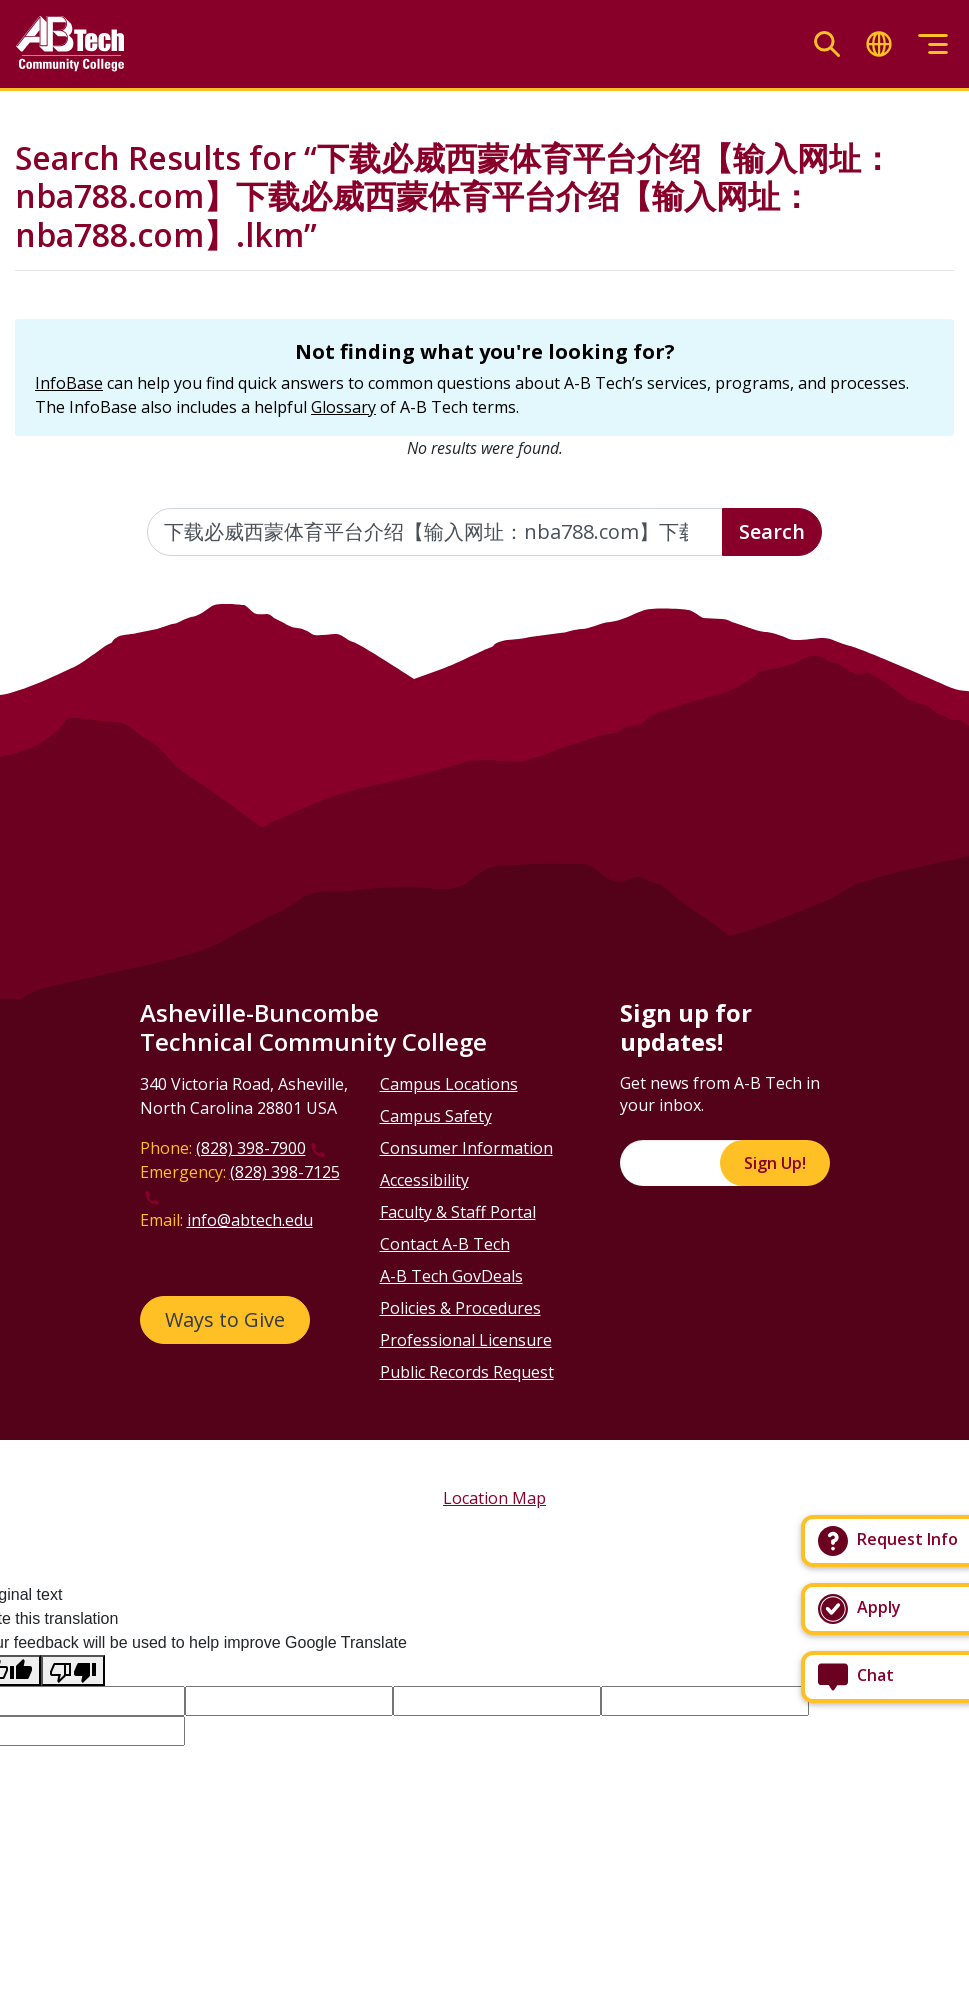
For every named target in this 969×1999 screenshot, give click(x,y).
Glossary (343, 407)
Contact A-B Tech (445, 1244)
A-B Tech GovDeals (451, 1276)
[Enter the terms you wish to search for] (434, 532)
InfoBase (69, 383)
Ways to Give (225, 1319)
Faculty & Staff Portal (458, 1212)
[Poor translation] (73, 1670)
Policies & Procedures (460, 1308)
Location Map (494, 1498)
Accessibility (424, 1180)
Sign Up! (775, 1163)
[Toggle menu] (933, 44)
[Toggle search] (827, 44)
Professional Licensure (466, 1340)
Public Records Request (467, 1372)
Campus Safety (436, 1116)
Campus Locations (449, 1084)
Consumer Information (466, 1148)
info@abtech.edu (250, 1220)
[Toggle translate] (879, 44)
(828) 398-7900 (251, 1148)
